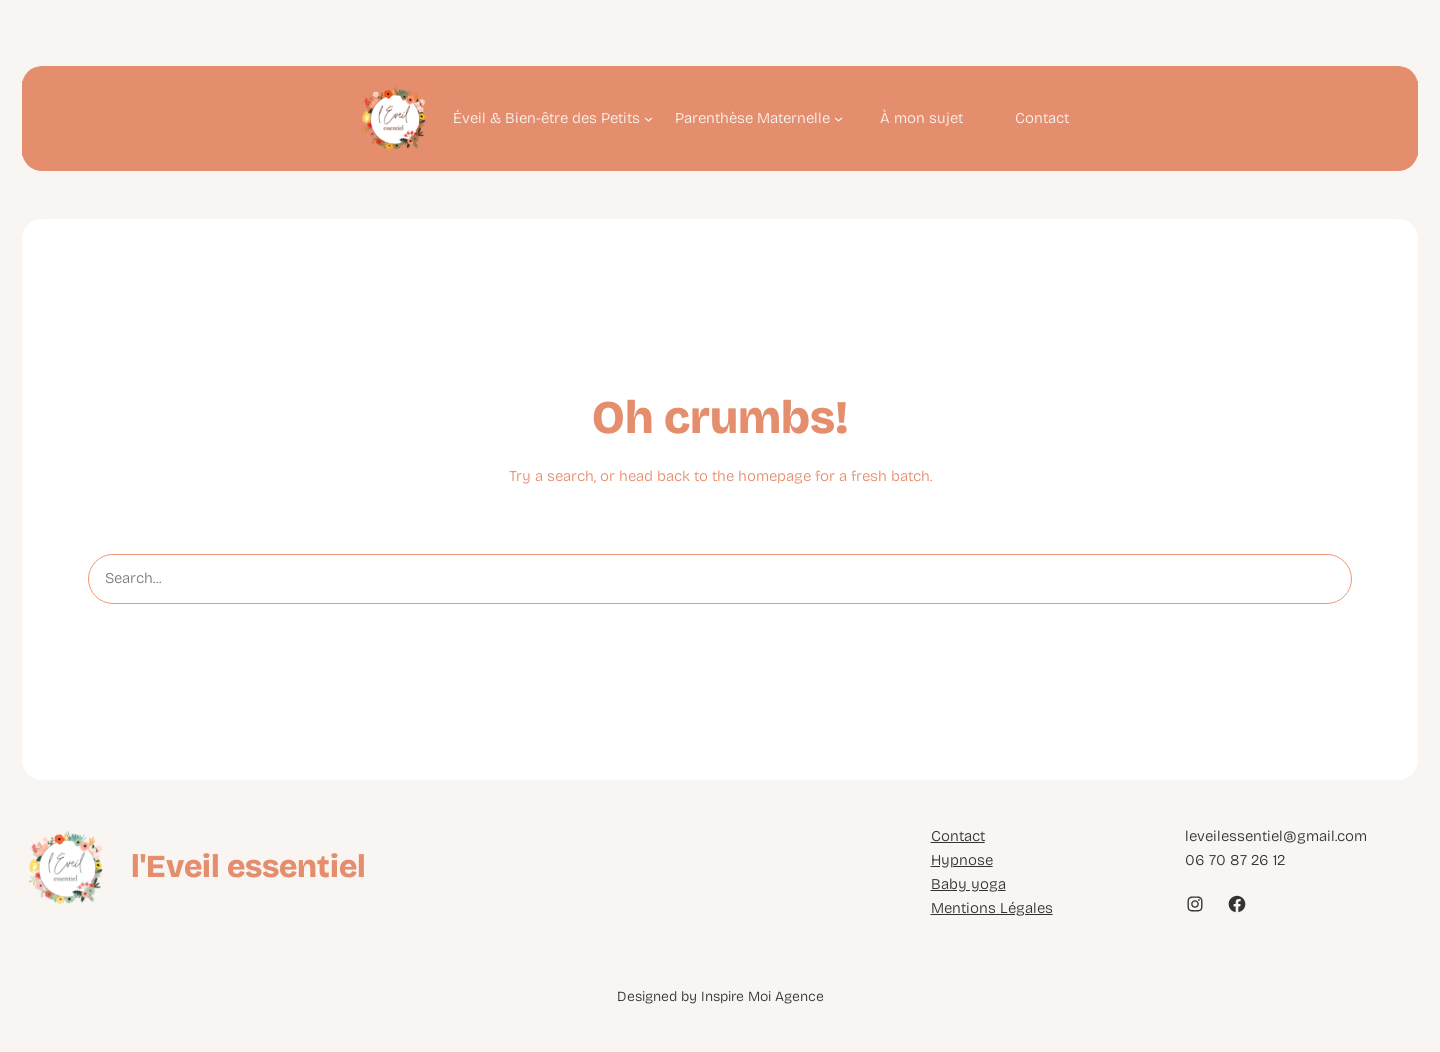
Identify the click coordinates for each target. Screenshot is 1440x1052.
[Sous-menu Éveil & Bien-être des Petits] (553, 118)
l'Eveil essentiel (248, 866)
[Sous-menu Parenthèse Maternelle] (759, 118)
